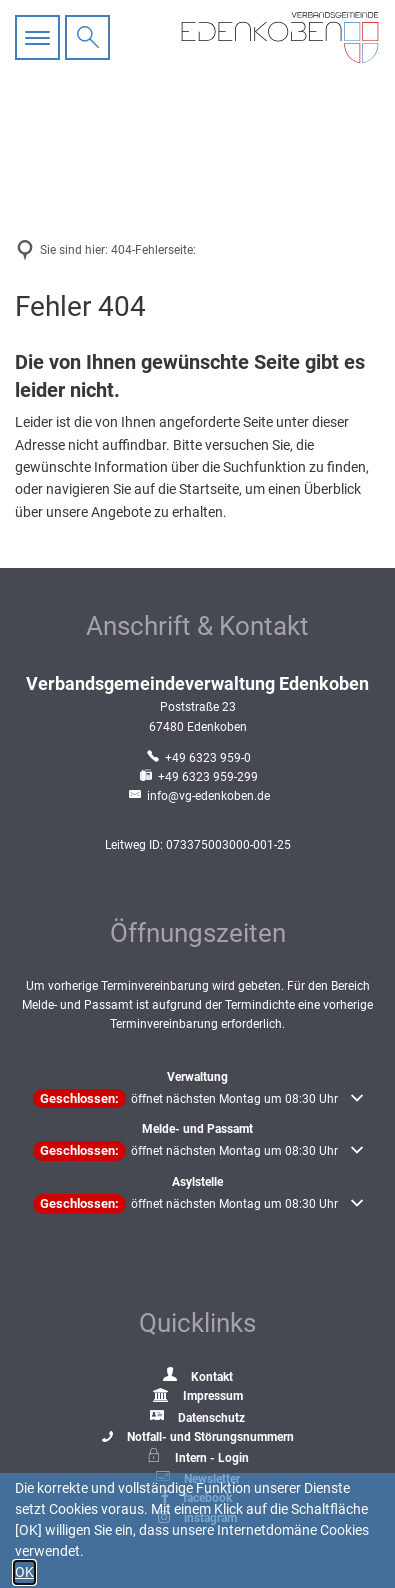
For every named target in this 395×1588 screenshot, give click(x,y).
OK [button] (24, 1572)
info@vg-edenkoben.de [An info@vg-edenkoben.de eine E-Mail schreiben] (198, 796)
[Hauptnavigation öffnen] (40, 37)
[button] (198, 1099)
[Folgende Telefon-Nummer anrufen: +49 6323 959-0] (197, 758)
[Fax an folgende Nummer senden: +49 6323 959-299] (197, 777)
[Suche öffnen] (87, 37)
